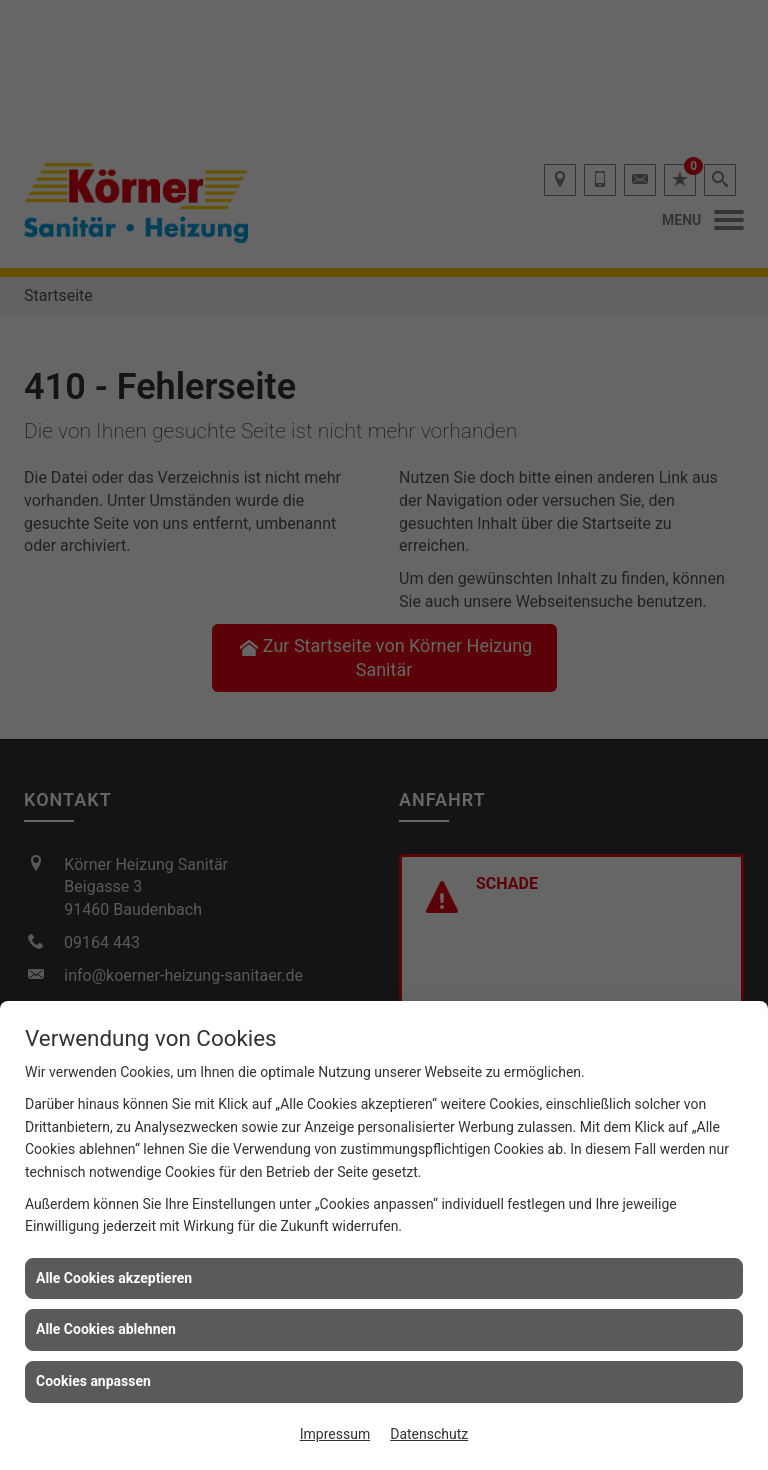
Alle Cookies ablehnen (106, 1329)
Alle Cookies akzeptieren (114, 1278)
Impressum (335, 1434)
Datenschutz (429, 1434)
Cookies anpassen (93, 1381)
